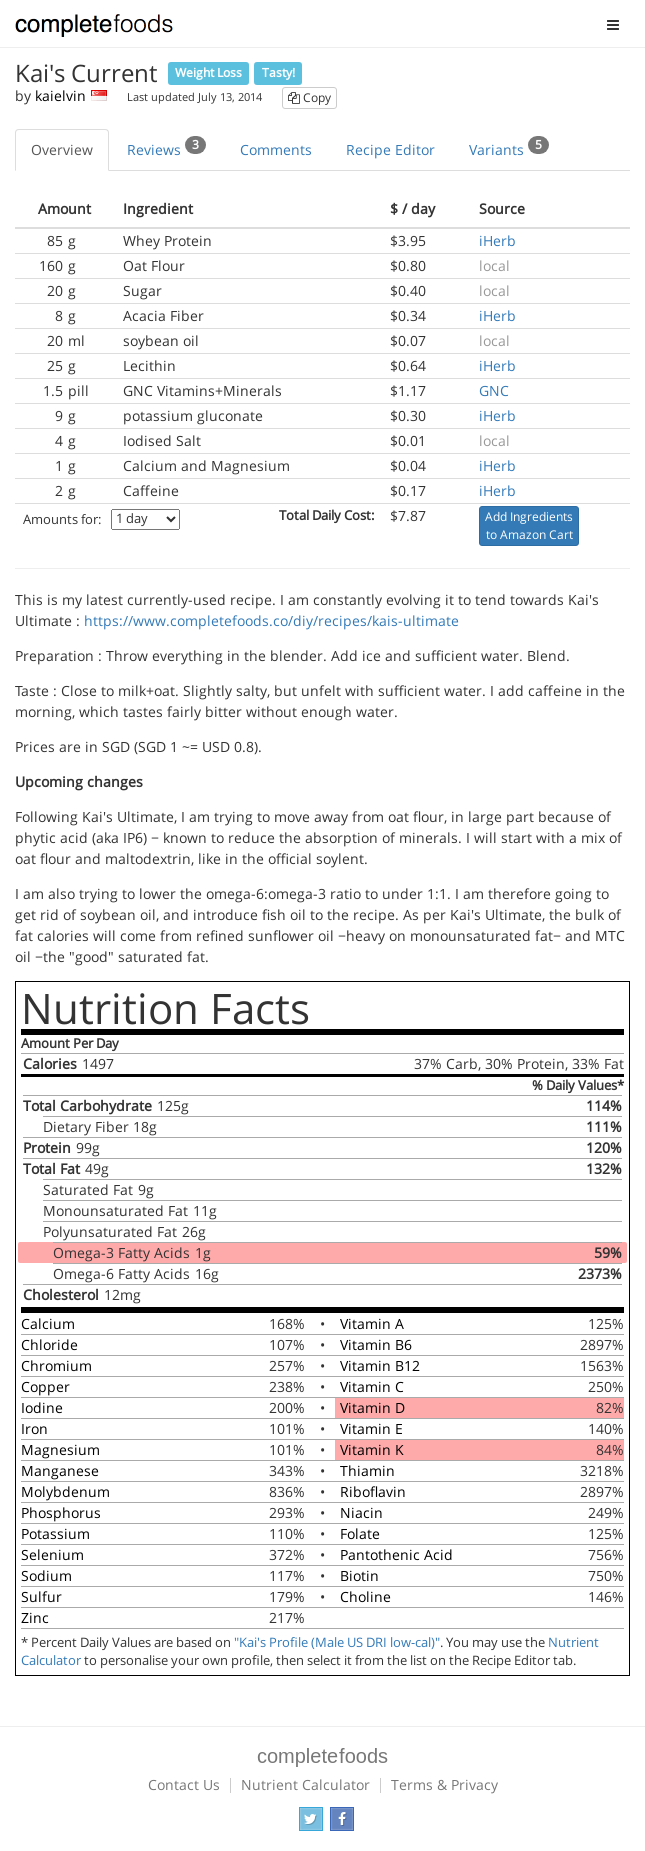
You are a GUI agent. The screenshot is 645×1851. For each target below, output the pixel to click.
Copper (45, 1386)
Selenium (52, 1554)
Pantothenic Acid (396, 1554)
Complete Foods (94, 29)
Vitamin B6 (376, 1344)
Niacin (361, 1512)
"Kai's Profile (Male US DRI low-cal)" (337, 1642)
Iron (34, 1428)
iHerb (497, 240)
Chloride (49, 1344)
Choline (365, 1596)
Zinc (35, 1617)
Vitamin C (372, 1386)
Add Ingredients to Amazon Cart (529, 525)
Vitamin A (372, 1323)
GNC (494, 390)
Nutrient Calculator (305, 1784)
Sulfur (41, 1596)
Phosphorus (61, 1512)
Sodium (46, 1575)
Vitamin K (372, 1449)
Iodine (42, 1407)
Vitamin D (372, 1407)
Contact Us (184, 1784)
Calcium (48, 1323)
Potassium (55, 1533)
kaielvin (60, 95)
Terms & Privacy (444, 1784)
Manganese (60, 1470)
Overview (62, 149)
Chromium (56, 1365)
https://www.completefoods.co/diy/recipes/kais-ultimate (271, 620)
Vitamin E (371, 1428)
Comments (276, 149)
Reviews (166, 147)
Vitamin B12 (380, 1365)
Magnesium (60, 1449)
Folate (360, 1533)
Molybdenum (65, 1491)
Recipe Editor (390, 149)
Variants (509, 147)
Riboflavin (373, 1491)
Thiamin (367, 1470)
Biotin (359, 1575)
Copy (309, 97)
